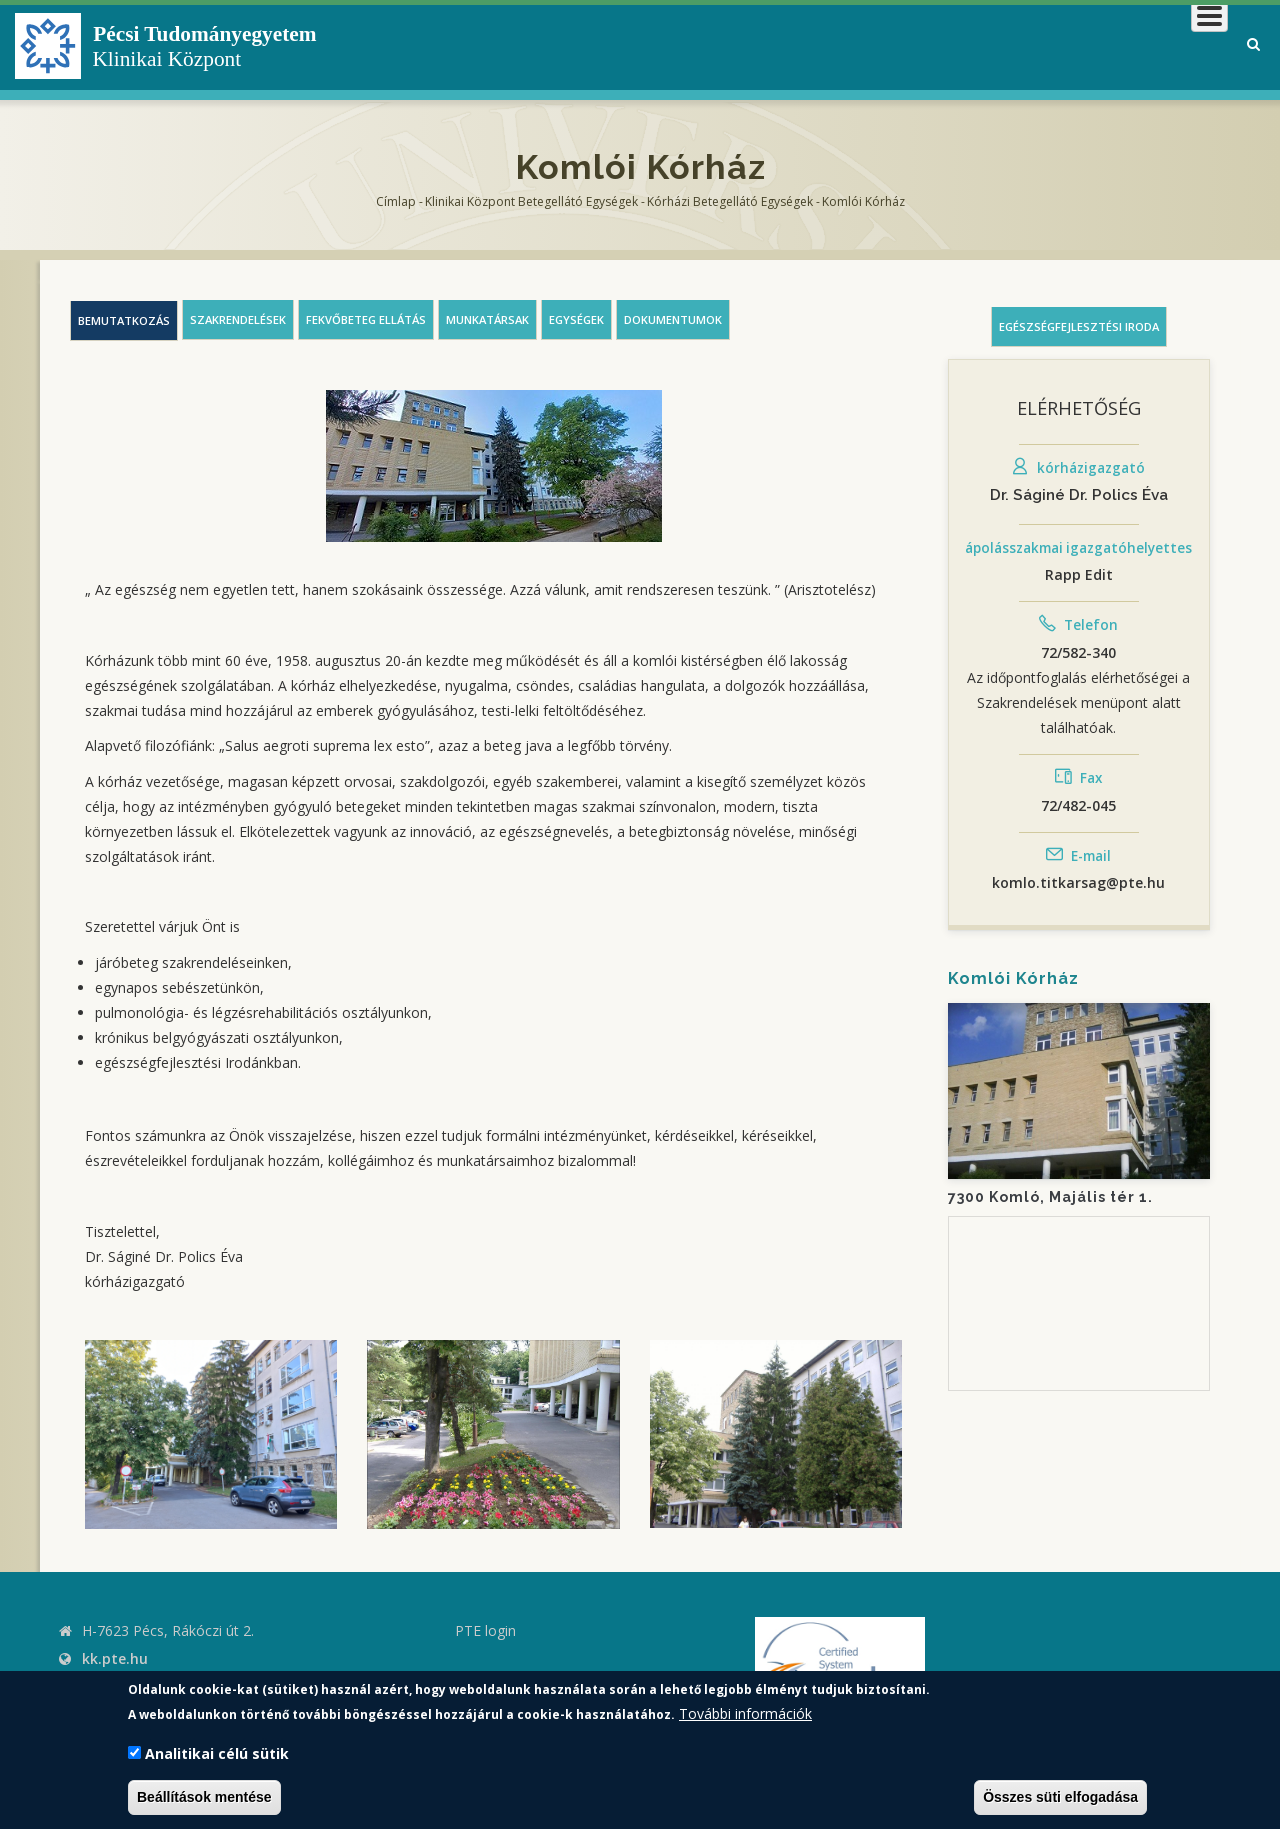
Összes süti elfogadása (1060, 1797)
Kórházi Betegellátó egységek (730, 201)
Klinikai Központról (693, 44)
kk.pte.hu (115, 1658)
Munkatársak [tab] (487, 319)
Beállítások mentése (204, 1797)
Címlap (396, 201)
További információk (745, 1713)
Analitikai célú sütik (217, 1753)
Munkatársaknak (1146, 44)
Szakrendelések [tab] (238, 319)
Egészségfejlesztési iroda (1079, 326)
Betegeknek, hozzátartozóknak (925, 44)
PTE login (485, 1630)
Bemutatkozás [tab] (124, 320)
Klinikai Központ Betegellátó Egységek (531, 201)
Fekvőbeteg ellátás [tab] (366, 319)
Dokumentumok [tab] (673, 319)
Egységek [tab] (576, 319)
